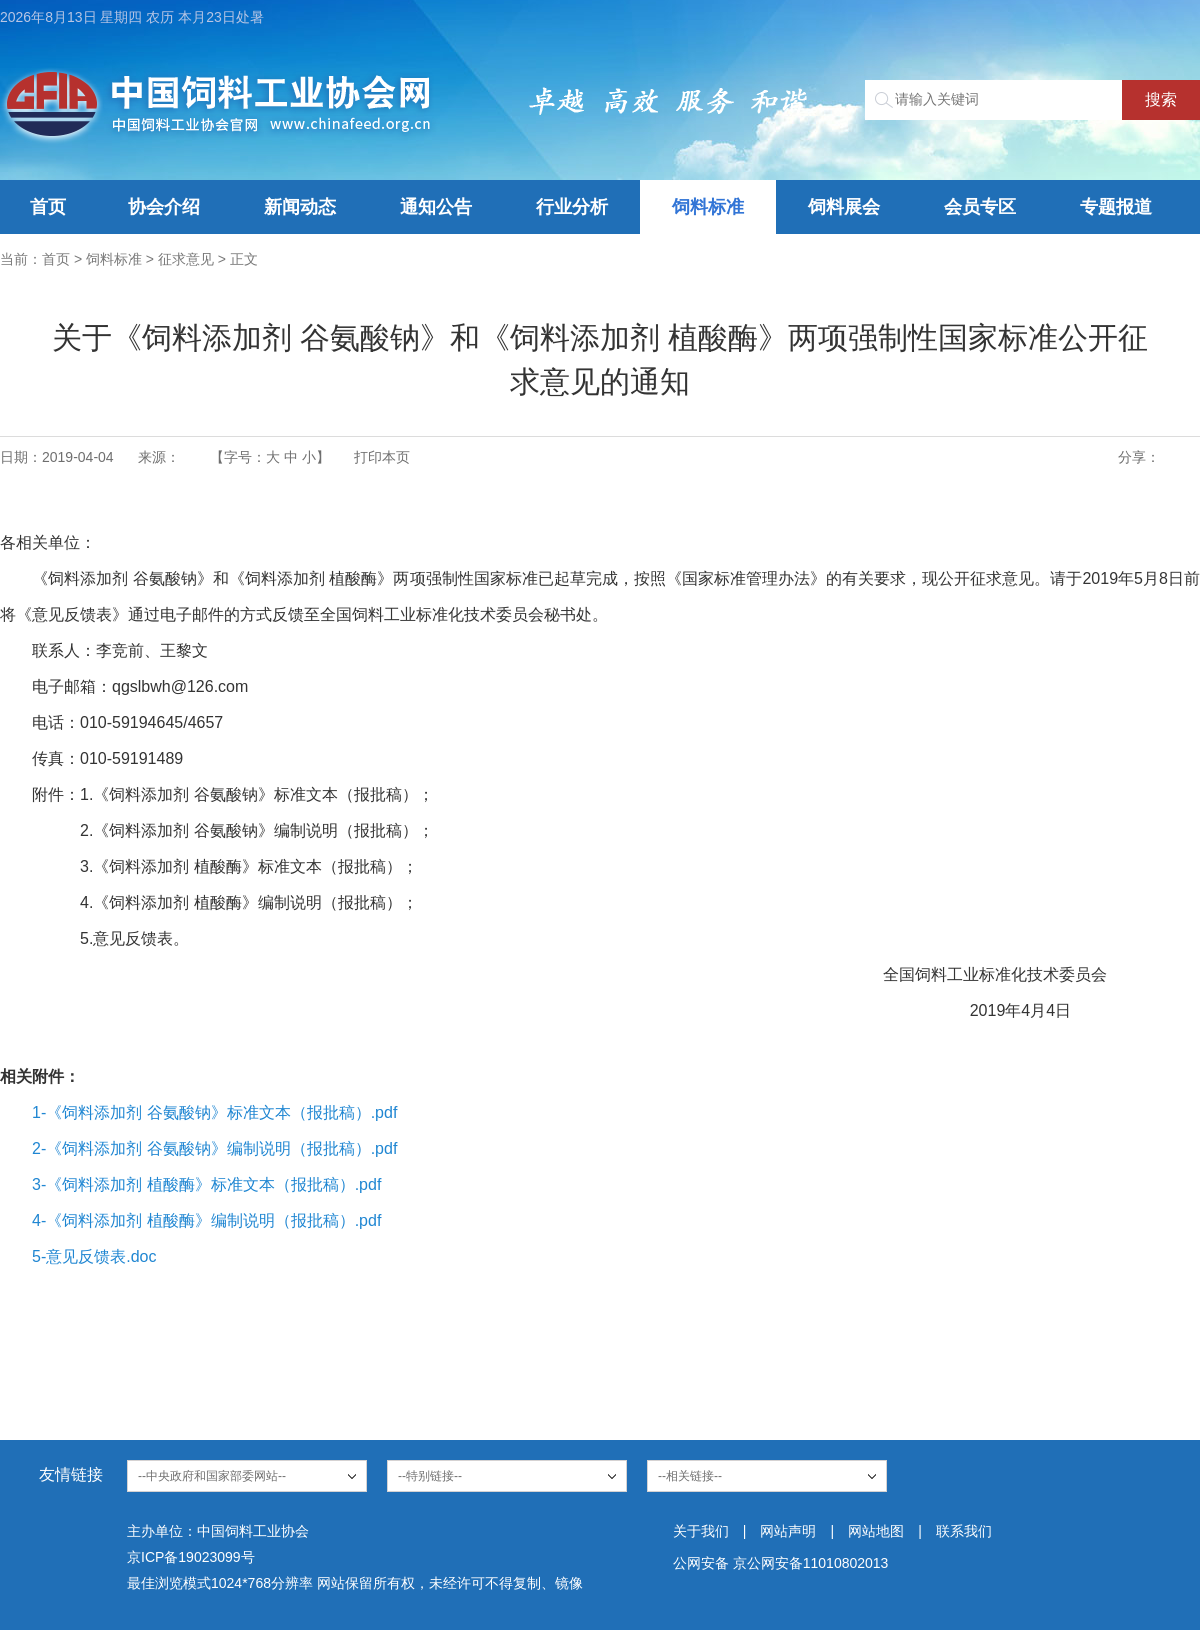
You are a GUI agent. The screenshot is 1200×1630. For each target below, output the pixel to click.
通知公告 (436, 207)
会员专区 (980, 207)
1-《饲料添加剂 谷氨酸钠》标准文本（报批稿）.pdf (214, 1112)
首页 (48, 207)
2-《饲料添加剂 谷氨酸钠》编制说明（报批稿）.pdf (214, 1148)
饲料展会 (844, 207)
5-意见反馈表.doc (94, 1256)
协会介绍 (164, 207)
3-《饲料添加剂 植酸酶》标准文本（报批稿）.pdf (206, 1184)
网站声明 (788, 1531)
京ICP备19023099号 (191, 1557)
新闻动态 (300, 207)
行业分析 (572, 207)
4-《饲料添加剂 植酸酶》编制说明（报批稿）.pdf (206, 1220)
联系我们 (964, 1531)
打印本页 (382, 457)
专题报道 (1116, 207)
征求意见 (186, 259)
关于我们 (701, 1531)
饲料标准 (708, 207)
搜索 (1161, 99)
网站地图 (876, 1531)
